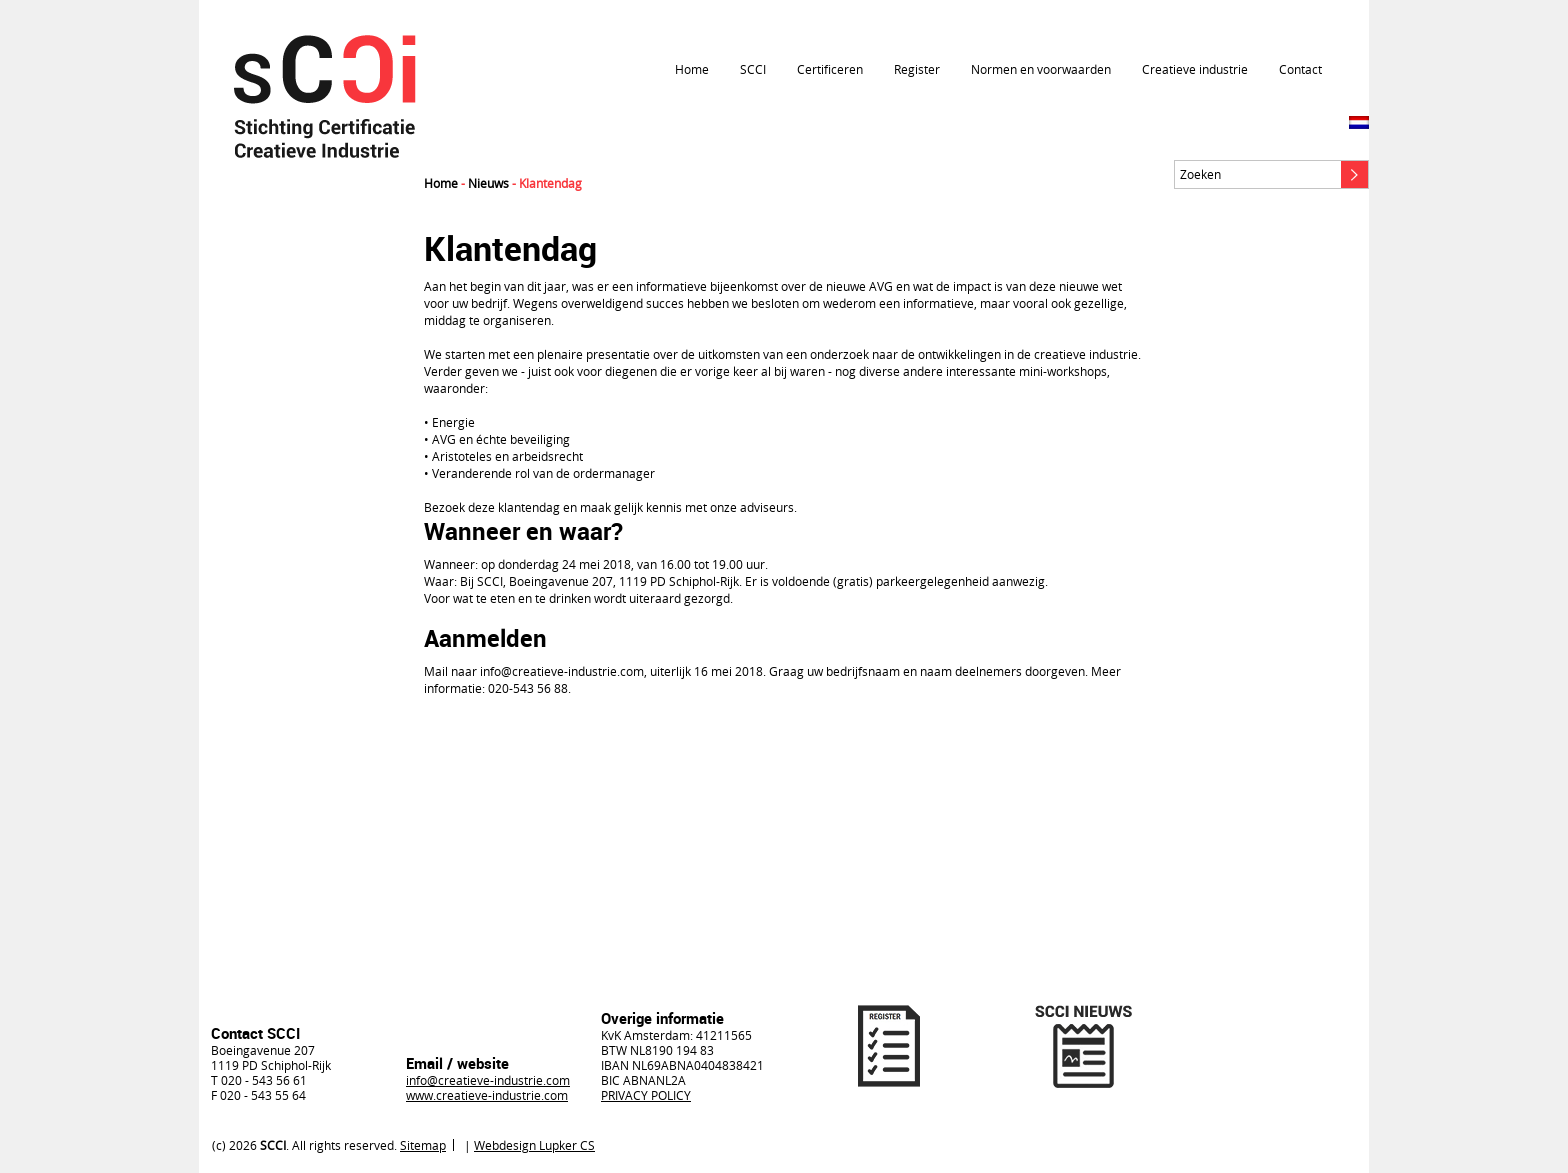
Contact (1300, 69)
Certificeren (830, 69)
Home (692, 69)
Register (917, 69)
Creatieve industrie (1195, 69)
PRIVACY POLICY (646, 1095)
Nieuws (488, 183)
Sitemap (423, 1145)
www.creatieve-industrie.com (487, 1095)
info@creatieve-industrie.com (488, 1080)
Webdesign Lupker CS (534, 1145)
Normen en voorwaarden (1041, 69)
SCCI (753, 69)
